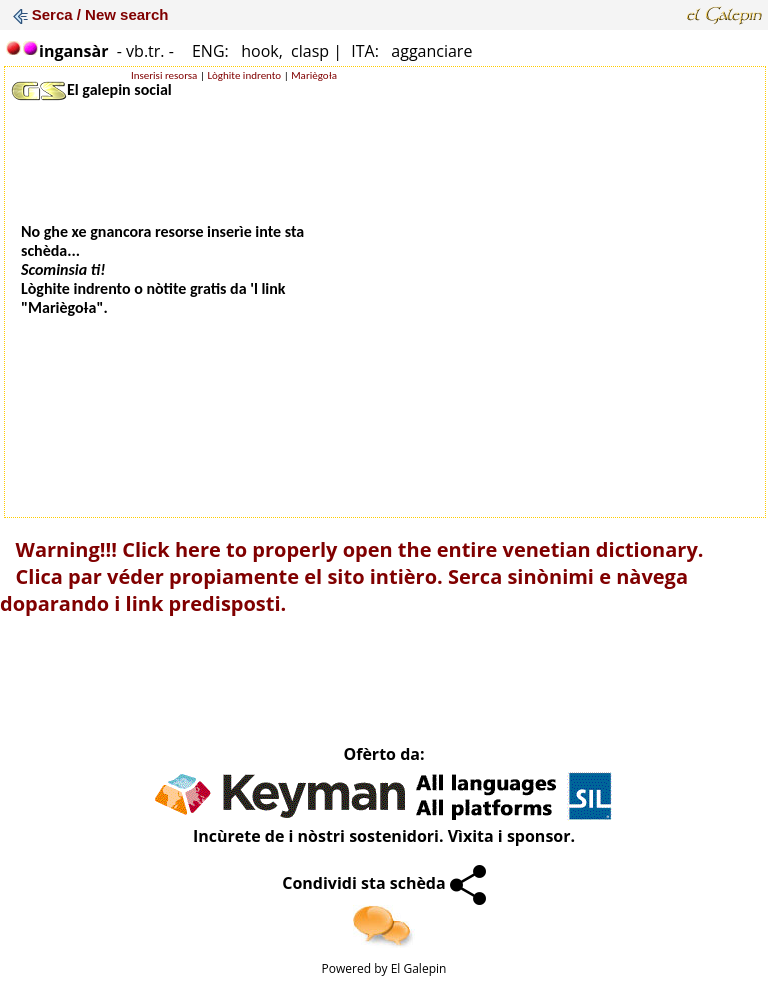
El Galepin (419, 968)
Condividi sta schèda (384, 883)
